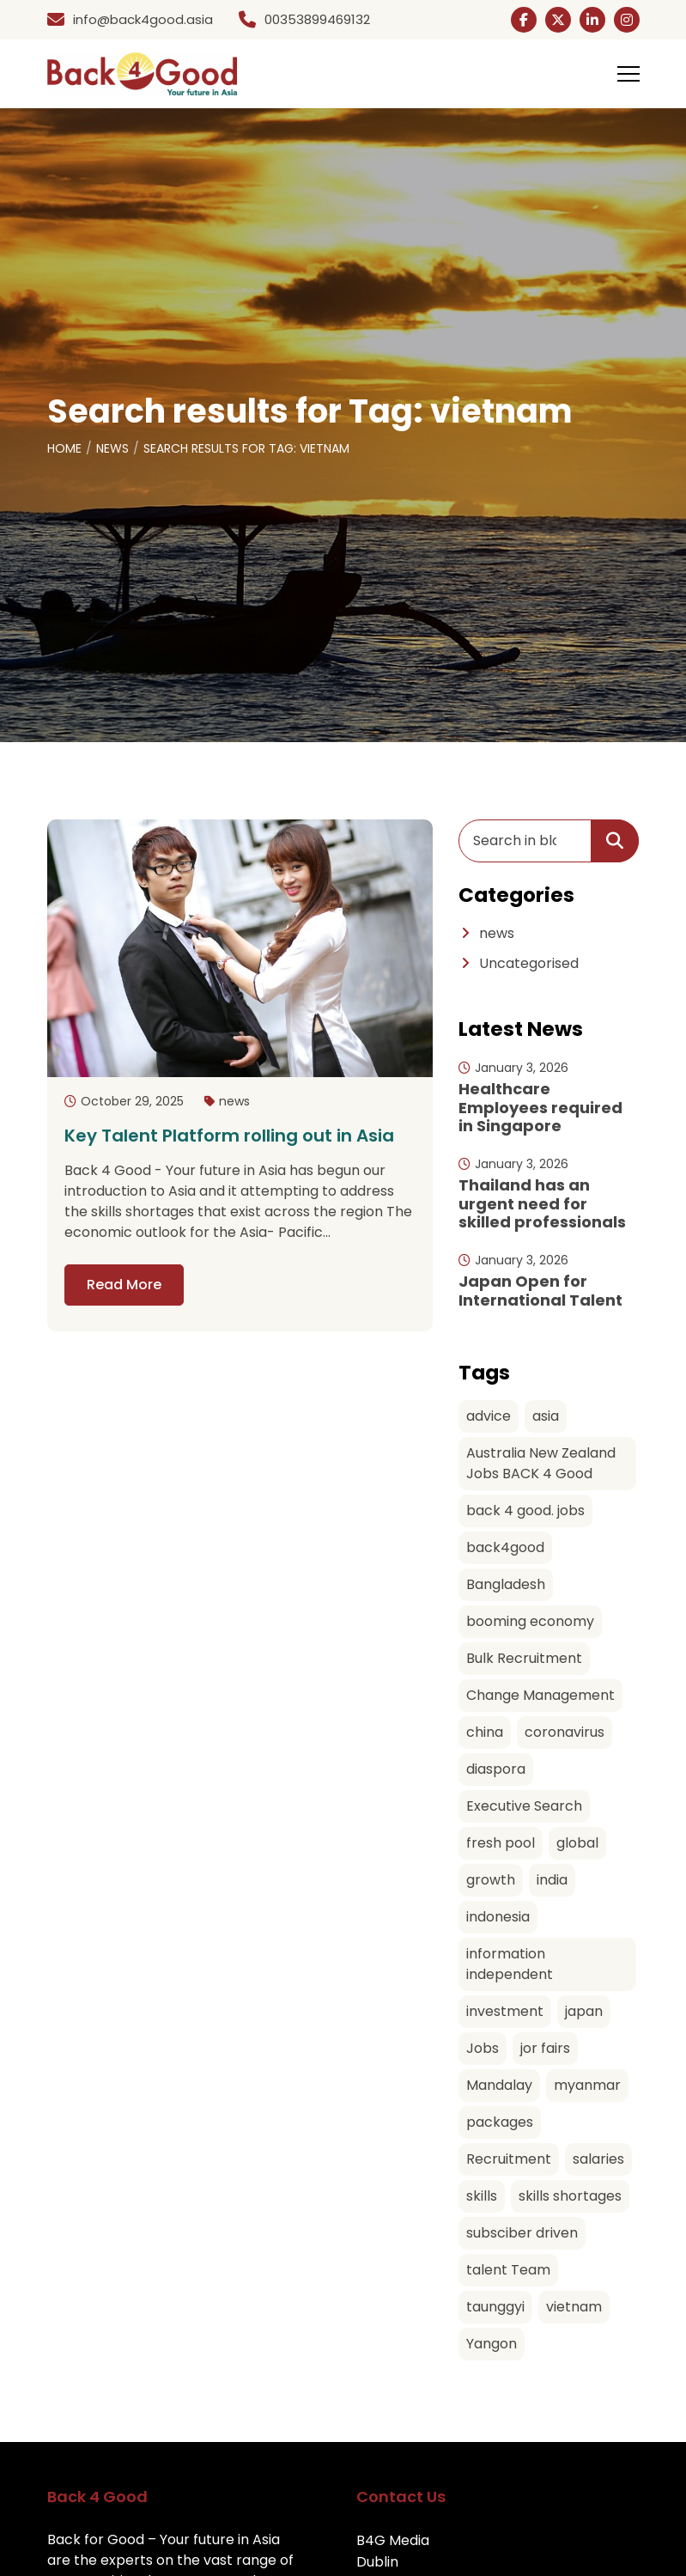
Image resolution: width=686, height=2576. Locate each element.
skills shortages (570, 2196)
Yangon (491, 2344)
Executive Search (524, 1806)
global (577, 1843)
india (552, 1880)
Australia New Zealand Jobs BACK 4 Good (541, 1463)
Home (64, 448)
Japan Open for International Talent (540, 1290)
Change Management (540, 1695)
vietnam (574, 2307)
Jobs (482, 2048)
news (234, 1101)
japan (584, 2011)
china (484, 1732)
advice (488, 1416)
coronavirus (564, 1732)
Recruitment (508, 2159)
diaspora (495, 1769)
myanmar (587, 2085)
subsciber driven (522, 2233)
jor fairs (545, 2048)
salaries (598, 2159)
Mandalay (499, 2085)
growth (490, 1880)
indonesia (498, 1917)
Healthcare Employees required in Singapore (540, 1107)
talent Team (508, 2270)
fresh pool (500, 1843)
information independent (509, 1964)
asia (545, 1416)
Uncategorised (529, 963)
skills (481, 2196)
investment (504, 2011)
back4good (505, 1547)
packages (499, 2122)
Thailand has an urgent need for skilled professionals (542, 1203)
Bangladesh (505, 1584)
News (112, 448)
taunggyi (495, 2307)
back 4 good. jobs (525, 1510)
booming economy (530, 1621)
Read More (124, 1284)
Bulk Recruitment (524, 1658)
